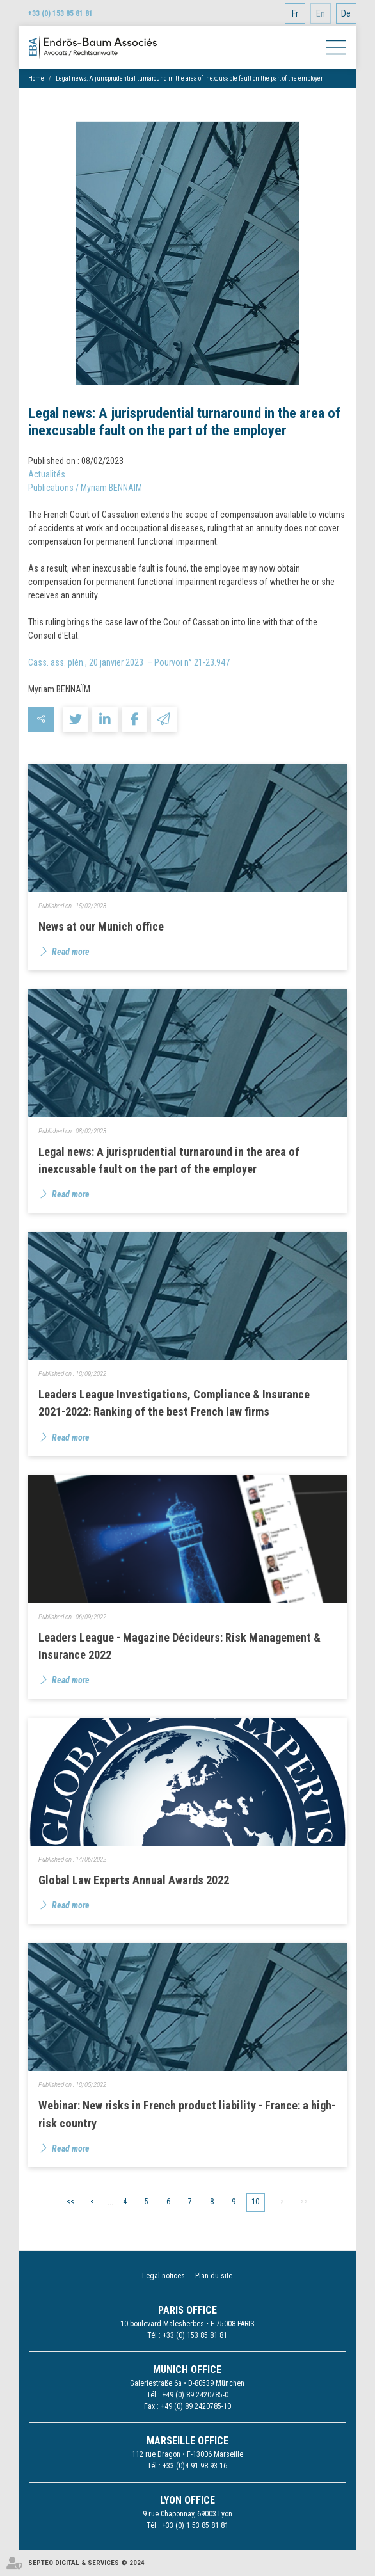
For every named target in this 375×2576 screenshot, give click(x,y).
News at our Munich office (101, 926)
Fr (295, 13)
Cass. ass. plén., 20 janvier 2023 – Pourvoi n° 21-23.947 (129, 662)
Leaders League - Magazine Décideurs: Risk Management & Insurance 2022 (179, 1646)
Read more (71, 952)
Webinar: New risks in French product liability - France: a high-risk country (186, 2114)
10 (255, 2201)
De (346, 13)
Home (36, 78)
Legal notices (163, 2275)
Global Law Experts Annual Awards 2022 (133, 1880)
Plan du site (213, 2275)
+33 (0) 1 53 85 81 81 (195, 2525)
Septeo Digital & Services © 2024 (86, 2563)
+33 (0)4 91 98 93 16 (195, 2465)
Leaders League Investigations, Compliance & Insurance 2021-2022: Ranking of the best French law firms (174, 1403)
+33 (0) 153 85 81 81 (60, 13)
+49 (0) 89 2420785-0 (195, 2394)
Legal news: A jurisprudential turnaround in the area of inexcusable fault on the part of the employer (189, 78)
